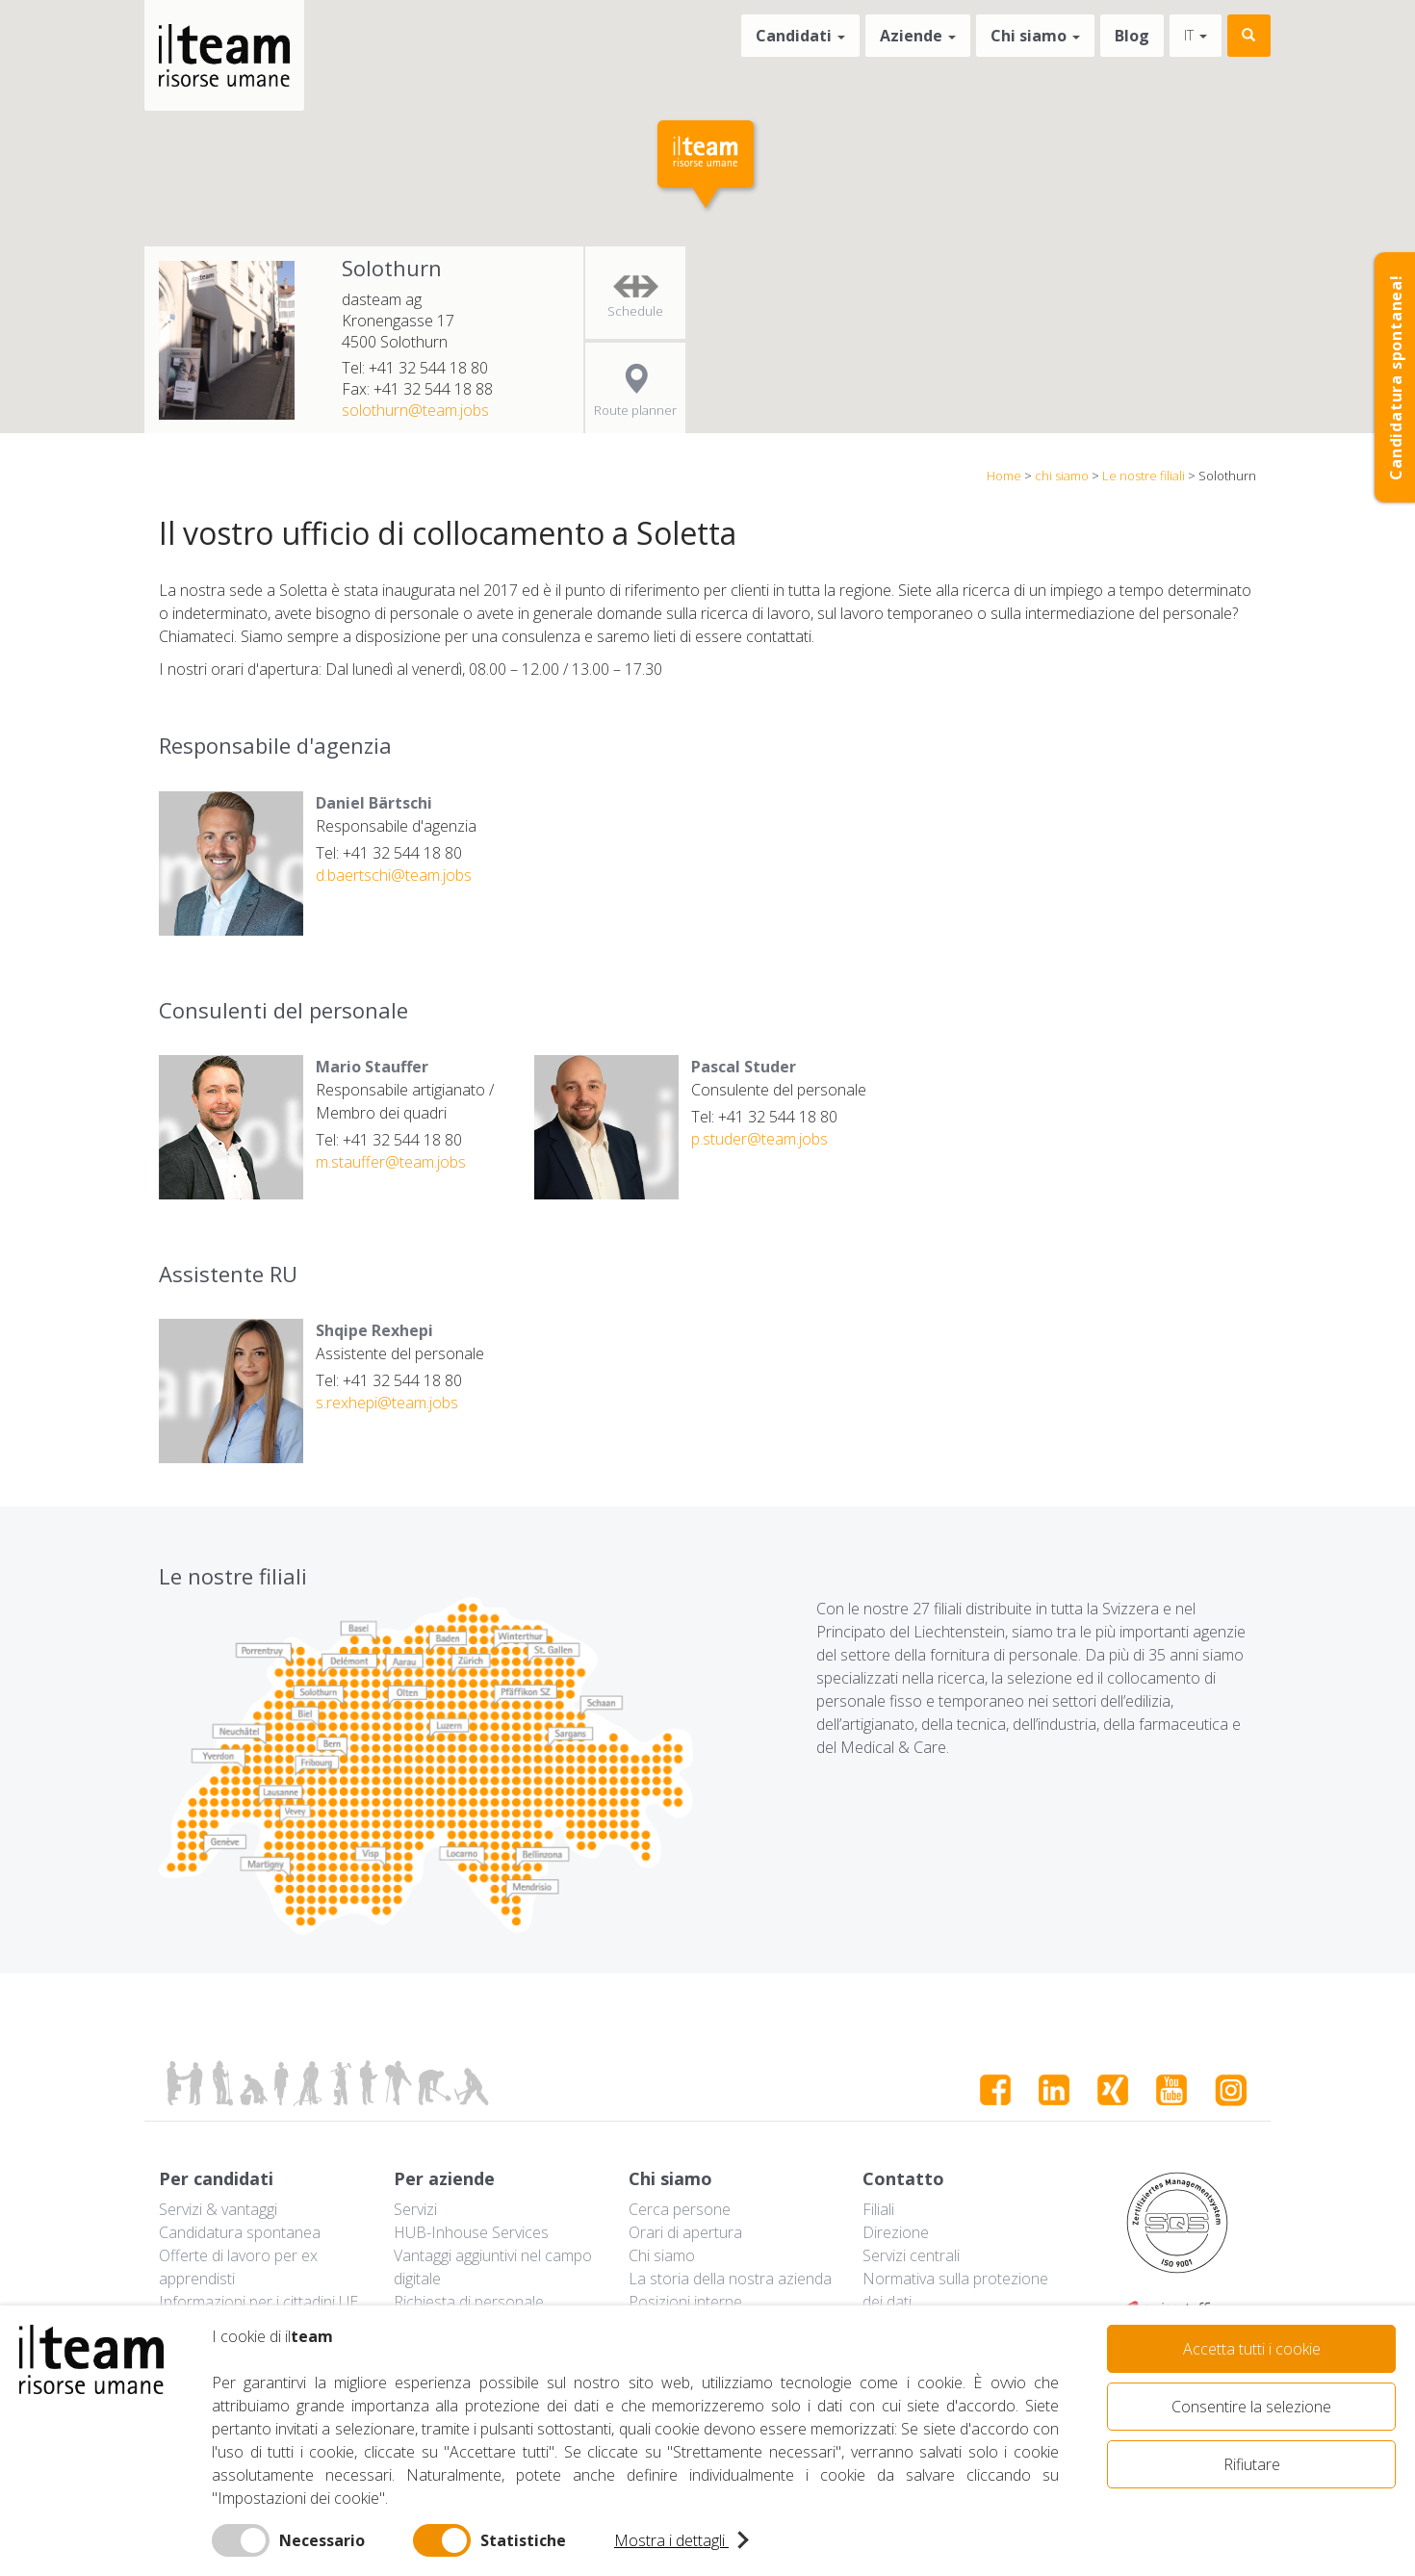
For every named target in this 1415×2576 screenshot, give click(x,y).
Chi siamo (1035, 35)
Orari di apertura (685, 2232)
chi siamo (1062, 475)
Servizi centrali (911, 2255)
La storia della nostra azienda (730, 2278)
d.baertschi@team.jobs (394, 875)
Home (1004, 475)
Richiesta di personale (469, 2301)
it (1195, 35)
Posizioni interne (685, 2301)
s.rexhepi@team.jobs (387, 1402)
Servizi (415, 2209)
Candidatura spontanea (240, 2232)
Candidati (800, 35)
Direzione (895, 2232)
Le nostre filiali (1143, 475)
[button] (707, 166)
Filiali (878, 2209)
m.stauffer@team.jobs (391, 1161)
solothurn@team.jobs (415, 410)
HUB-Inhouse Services (471, 2232)
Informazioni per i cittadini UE (258, 2301)
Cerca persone (680, 2209)
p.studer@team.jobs (759, 1138)
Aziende (918, 35)
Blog (1132, 35)
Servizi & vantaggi (218, 2209)
